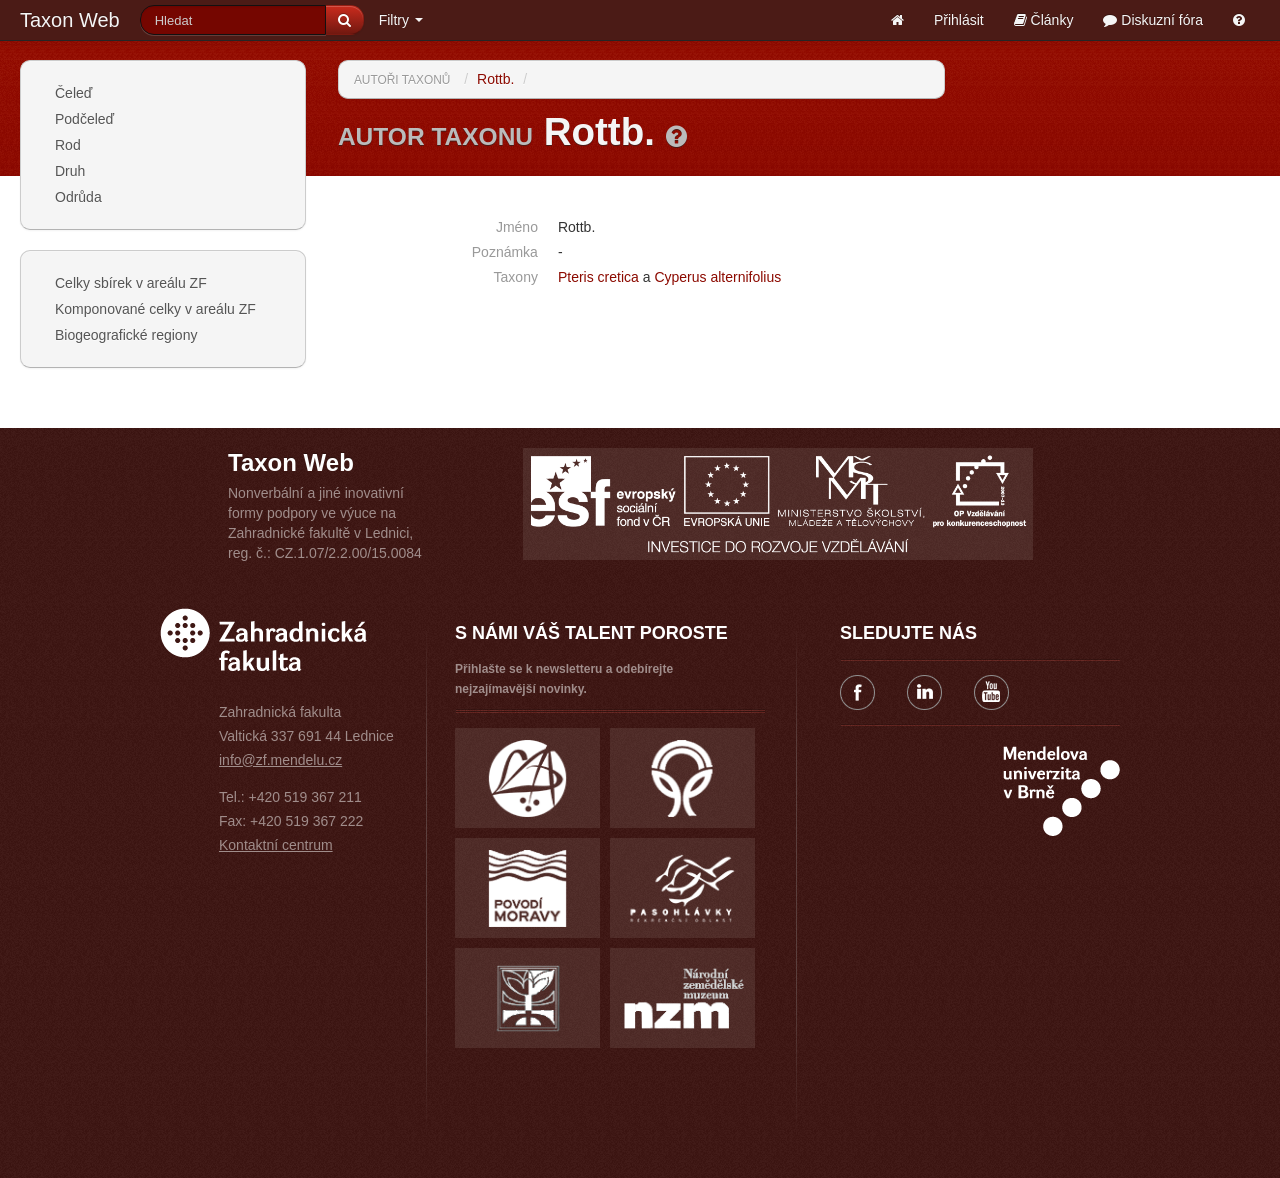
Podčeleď (84, 119)
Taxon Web (70, 20)
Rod (68, 145)
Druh (70, 171)
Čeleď (73, 93)
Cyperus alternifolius (717, 277)
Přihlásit (959, 20)
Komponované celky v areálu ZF (155, 309)
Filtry (401, 20)
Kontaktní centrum (276, 845)
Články (1044, 20)
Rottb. (495, 79)
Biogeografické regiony (126, 335)
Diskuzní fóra (1153, 20)
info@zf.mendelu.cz (280, 760)
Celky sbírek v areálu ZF (131, 283)
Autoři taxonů (402, 80)
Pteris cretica (598, 277)
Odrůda (78, 197)
